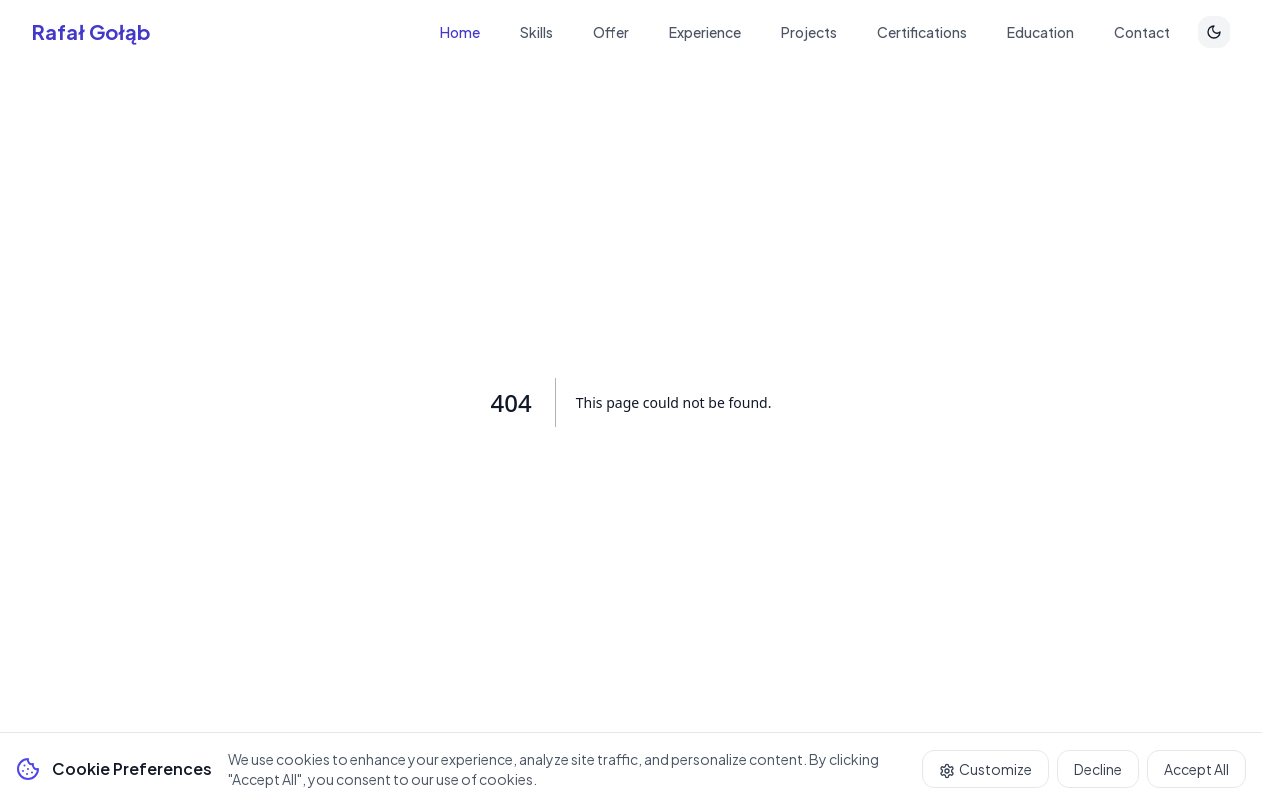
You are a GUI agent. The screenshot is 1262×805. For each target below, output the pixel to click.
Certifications (922, 32)
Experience (705, 32)
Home (460, 32)
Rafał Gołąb (91, 31)
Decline (1098, 769)
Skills (536, 32)
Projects (809, 32)
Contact (1142, 32)
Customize (985, 769)
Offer (611, 32)
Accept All (1196, 769)
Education (1040, 32)
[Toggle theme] (1214, 32)
